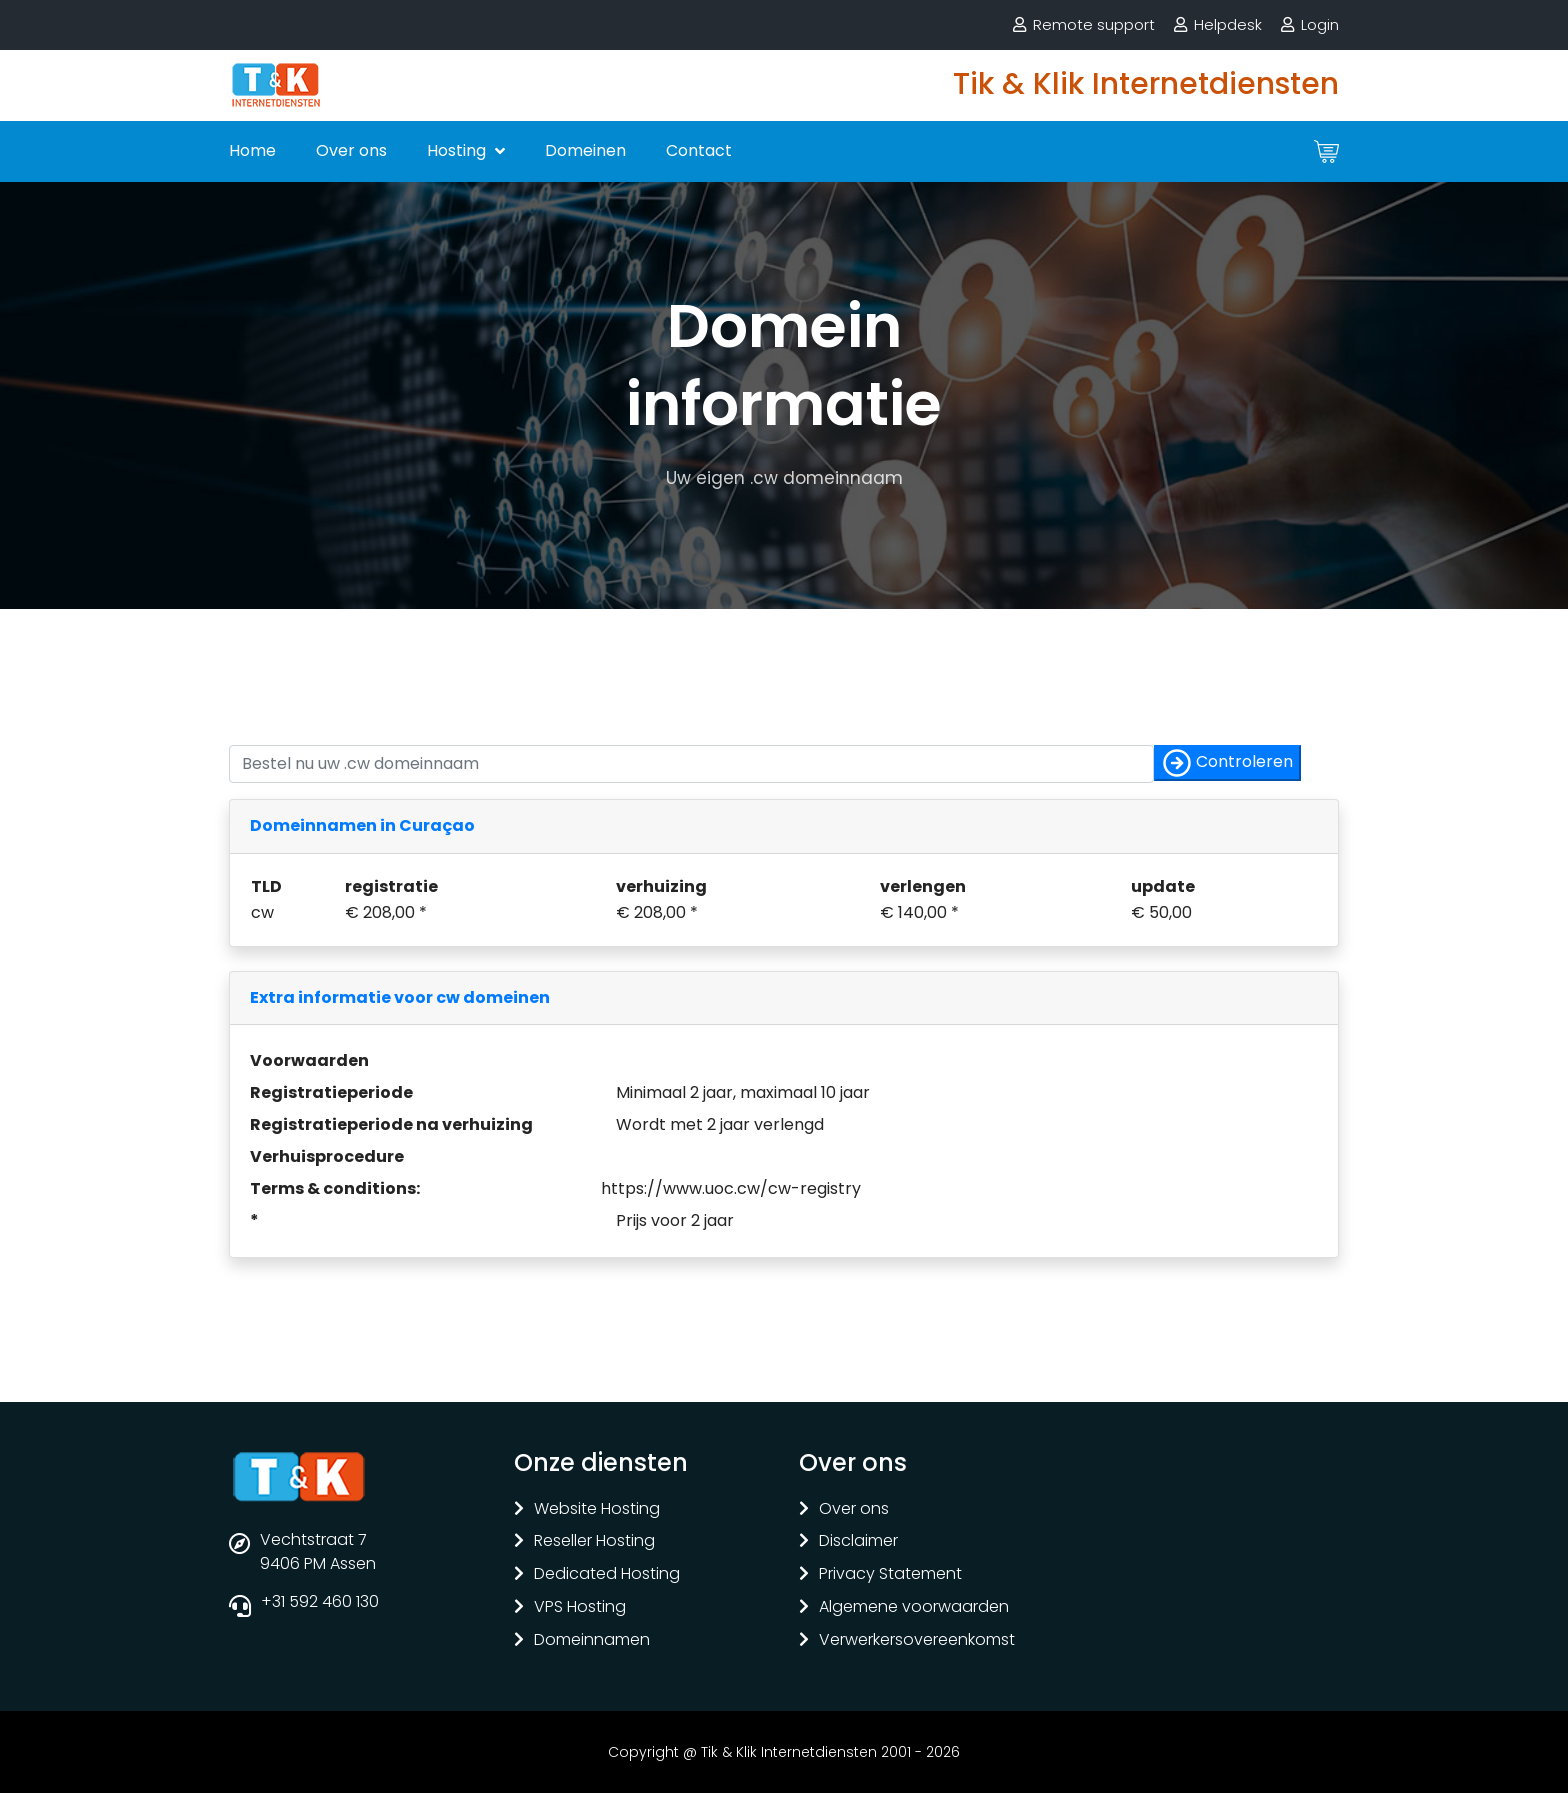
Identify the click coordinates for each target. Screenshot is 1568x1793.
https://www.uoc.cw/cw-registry (731, 1188)
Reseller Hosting (594, 1541)
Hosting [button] (458, 150)
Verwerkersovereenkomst (917, 1640)
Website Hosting (597, 1509)
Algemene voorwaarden (914, 1607)
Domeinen (585, 150)
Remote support (1094, 24)
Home (252, 150)
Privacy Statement (890, 1574)
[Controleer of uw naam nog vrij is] (691, 764)
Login (1320, 24)
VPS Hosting (580, 1607)
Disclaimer (858, 1541)
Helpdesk (1228, 24)
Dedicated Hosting (607, 1574)
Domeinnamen (592, 1640)
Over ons (351, 150)
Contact (699, 150)
